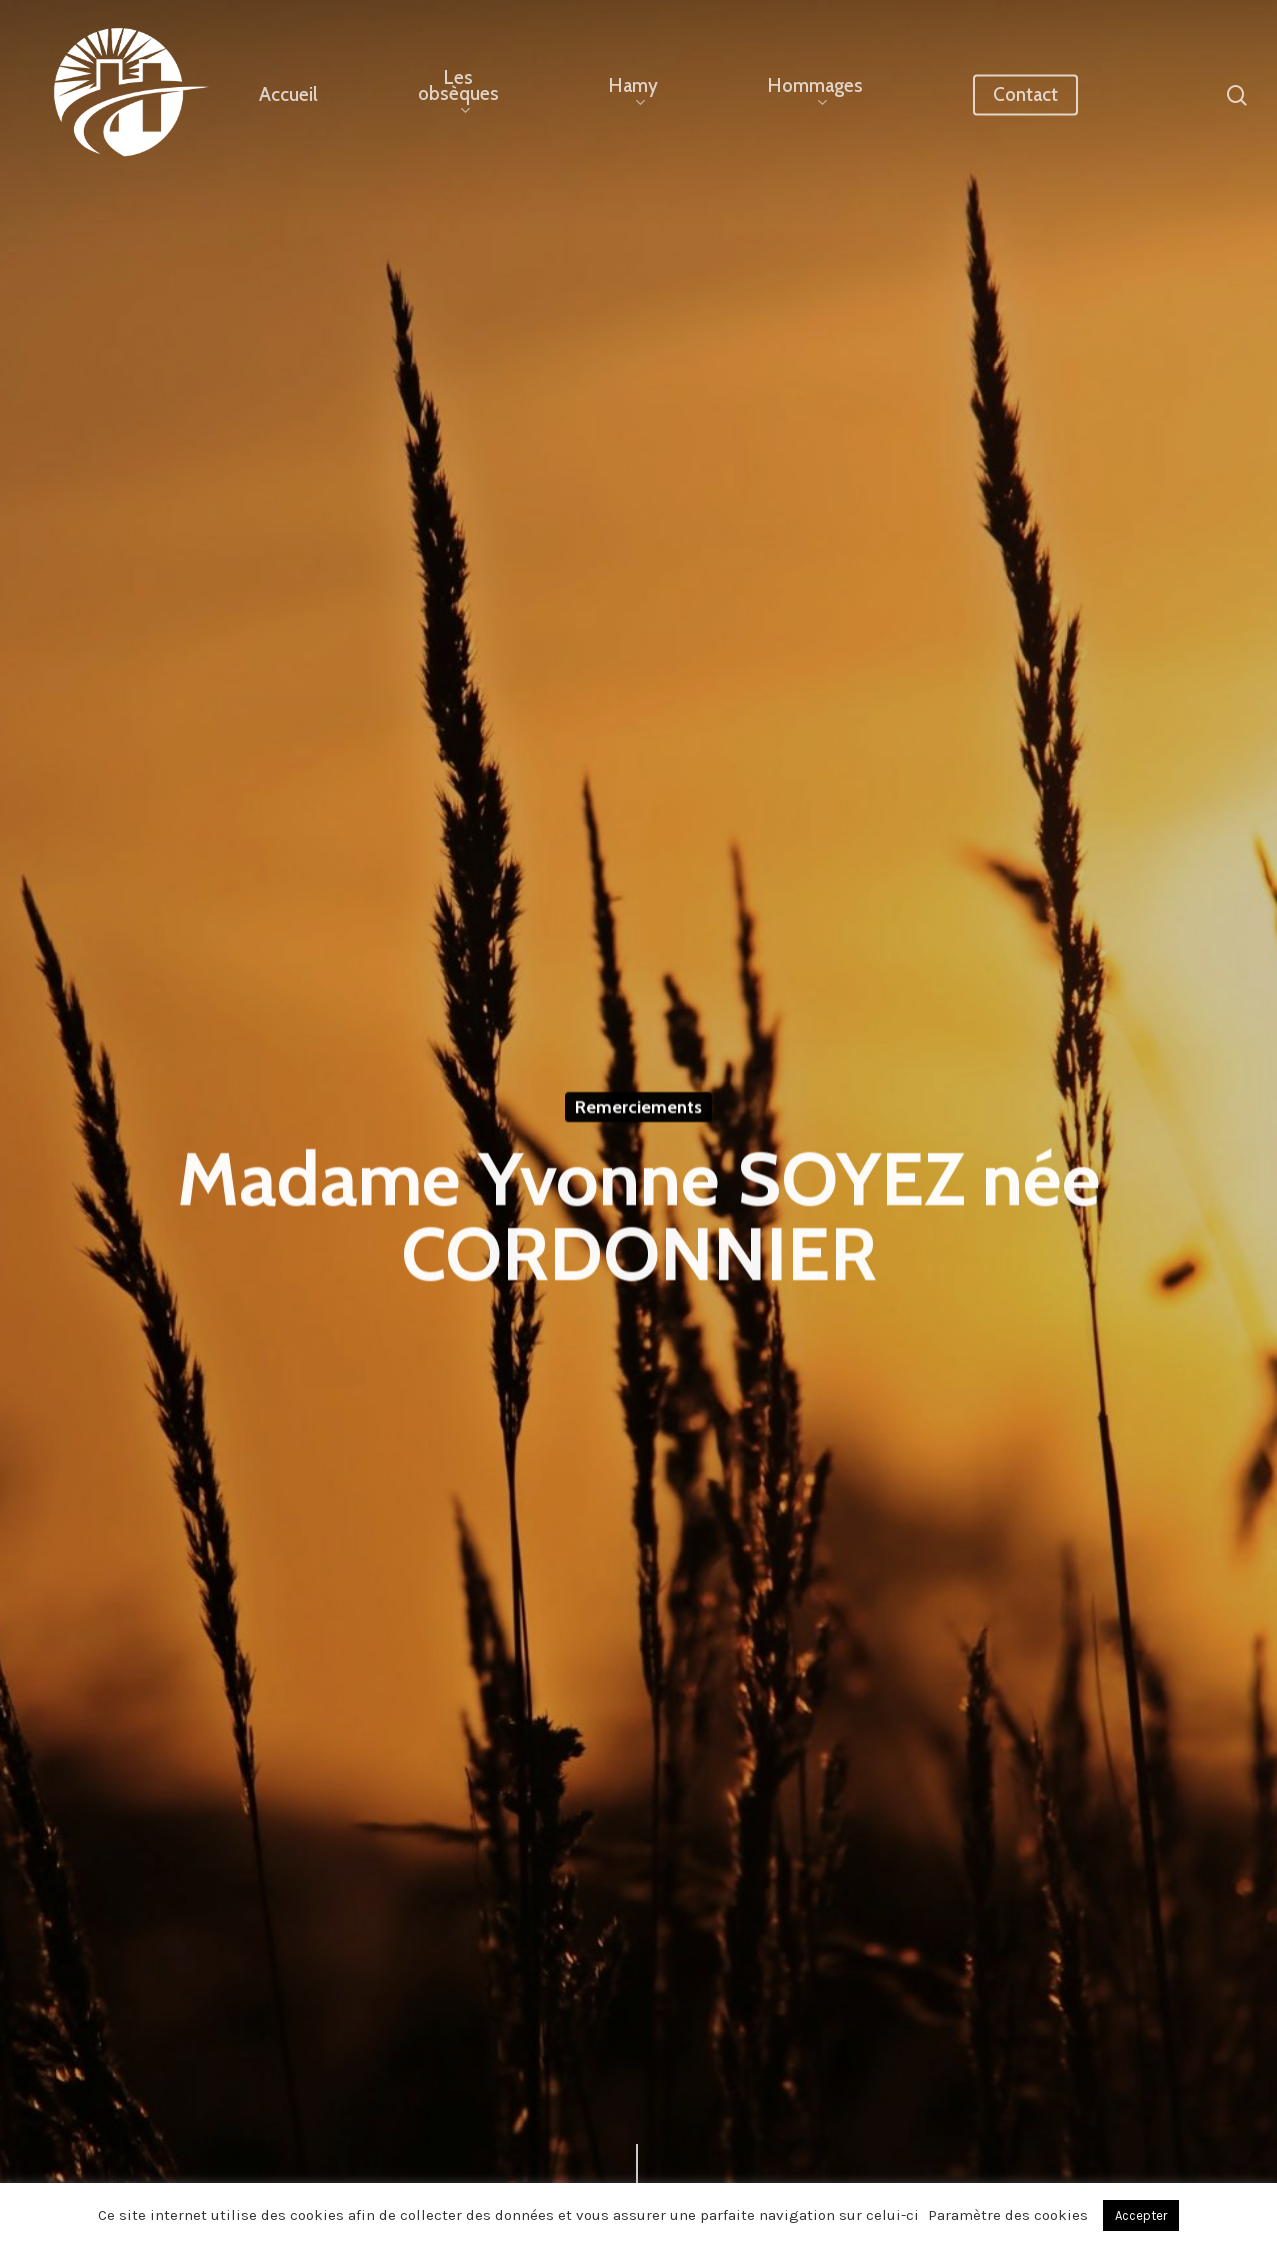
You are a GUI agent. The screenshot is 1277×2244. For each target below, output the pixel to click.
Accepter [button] (1141, 2215)
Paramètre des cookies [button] (1008, 2215)
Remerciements (638, 1109)
